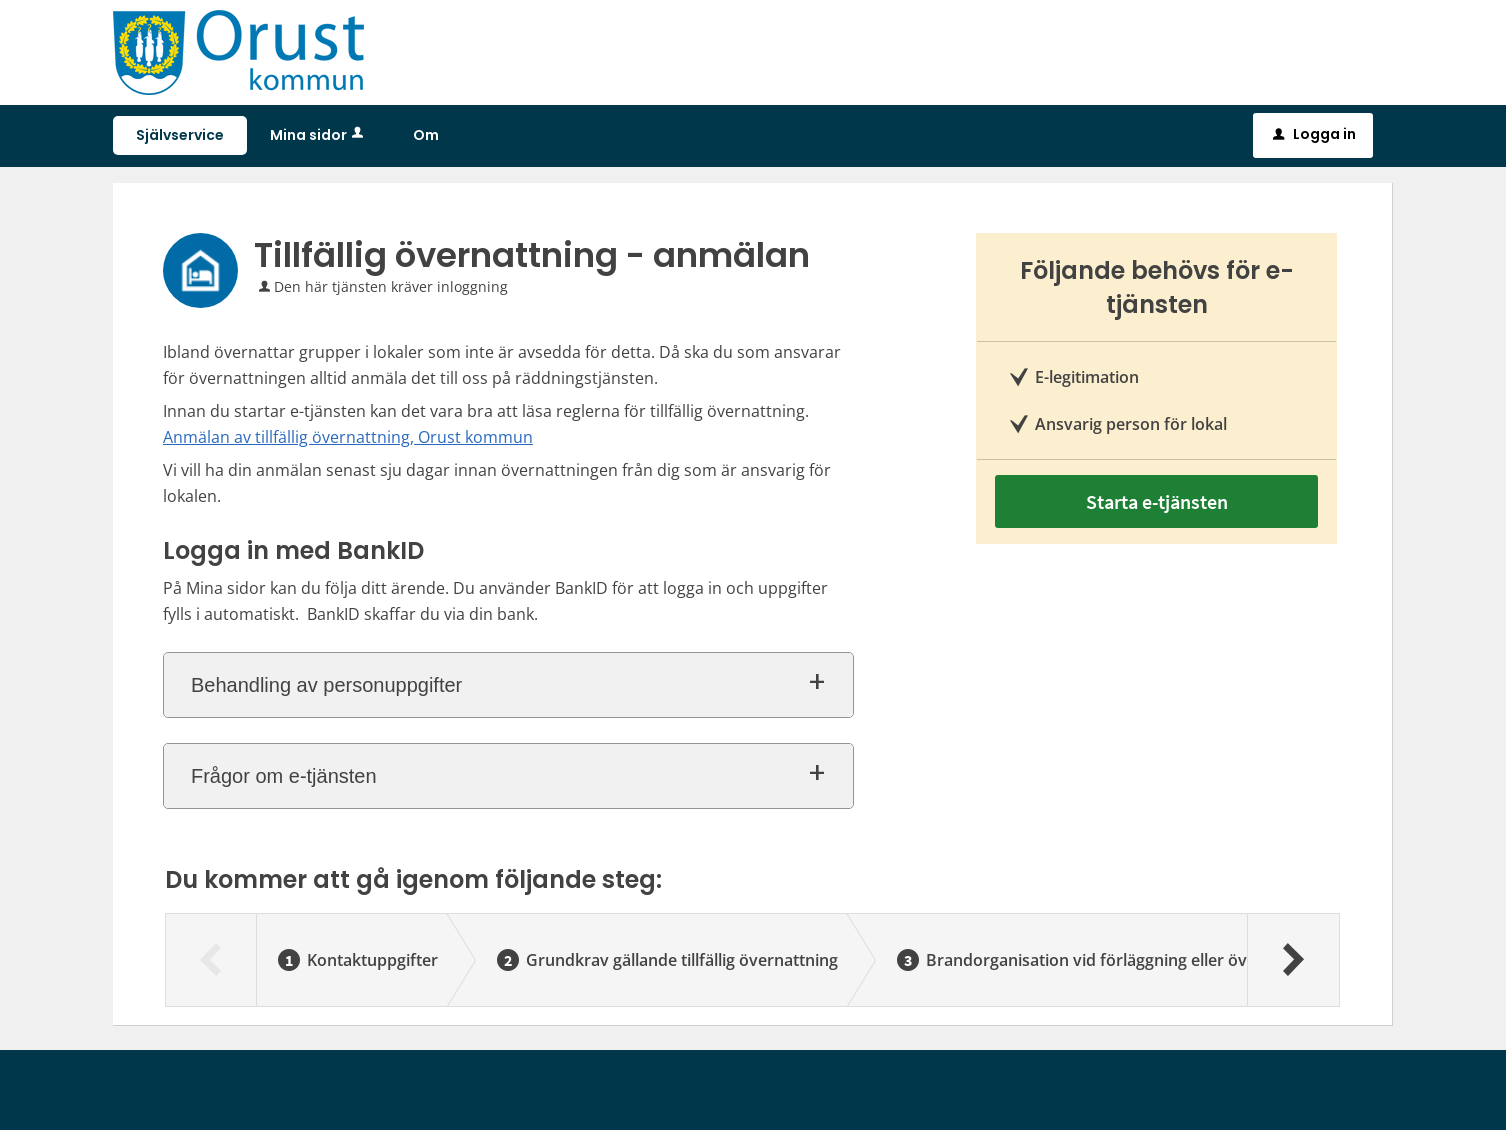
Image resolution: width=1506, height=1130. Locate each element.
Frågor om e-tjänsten (284, 776)
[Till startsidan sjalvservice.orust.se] (238, 50)
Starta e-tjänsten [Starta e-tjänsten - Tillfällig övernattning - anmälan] (1157, 501)
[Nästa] (1292, 960)
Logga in (1314, 134)
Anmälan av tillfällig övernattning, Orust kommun (348, 437)
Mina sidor (318, 135)
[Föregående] (211, 960)
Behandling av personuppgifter (326, 685)
